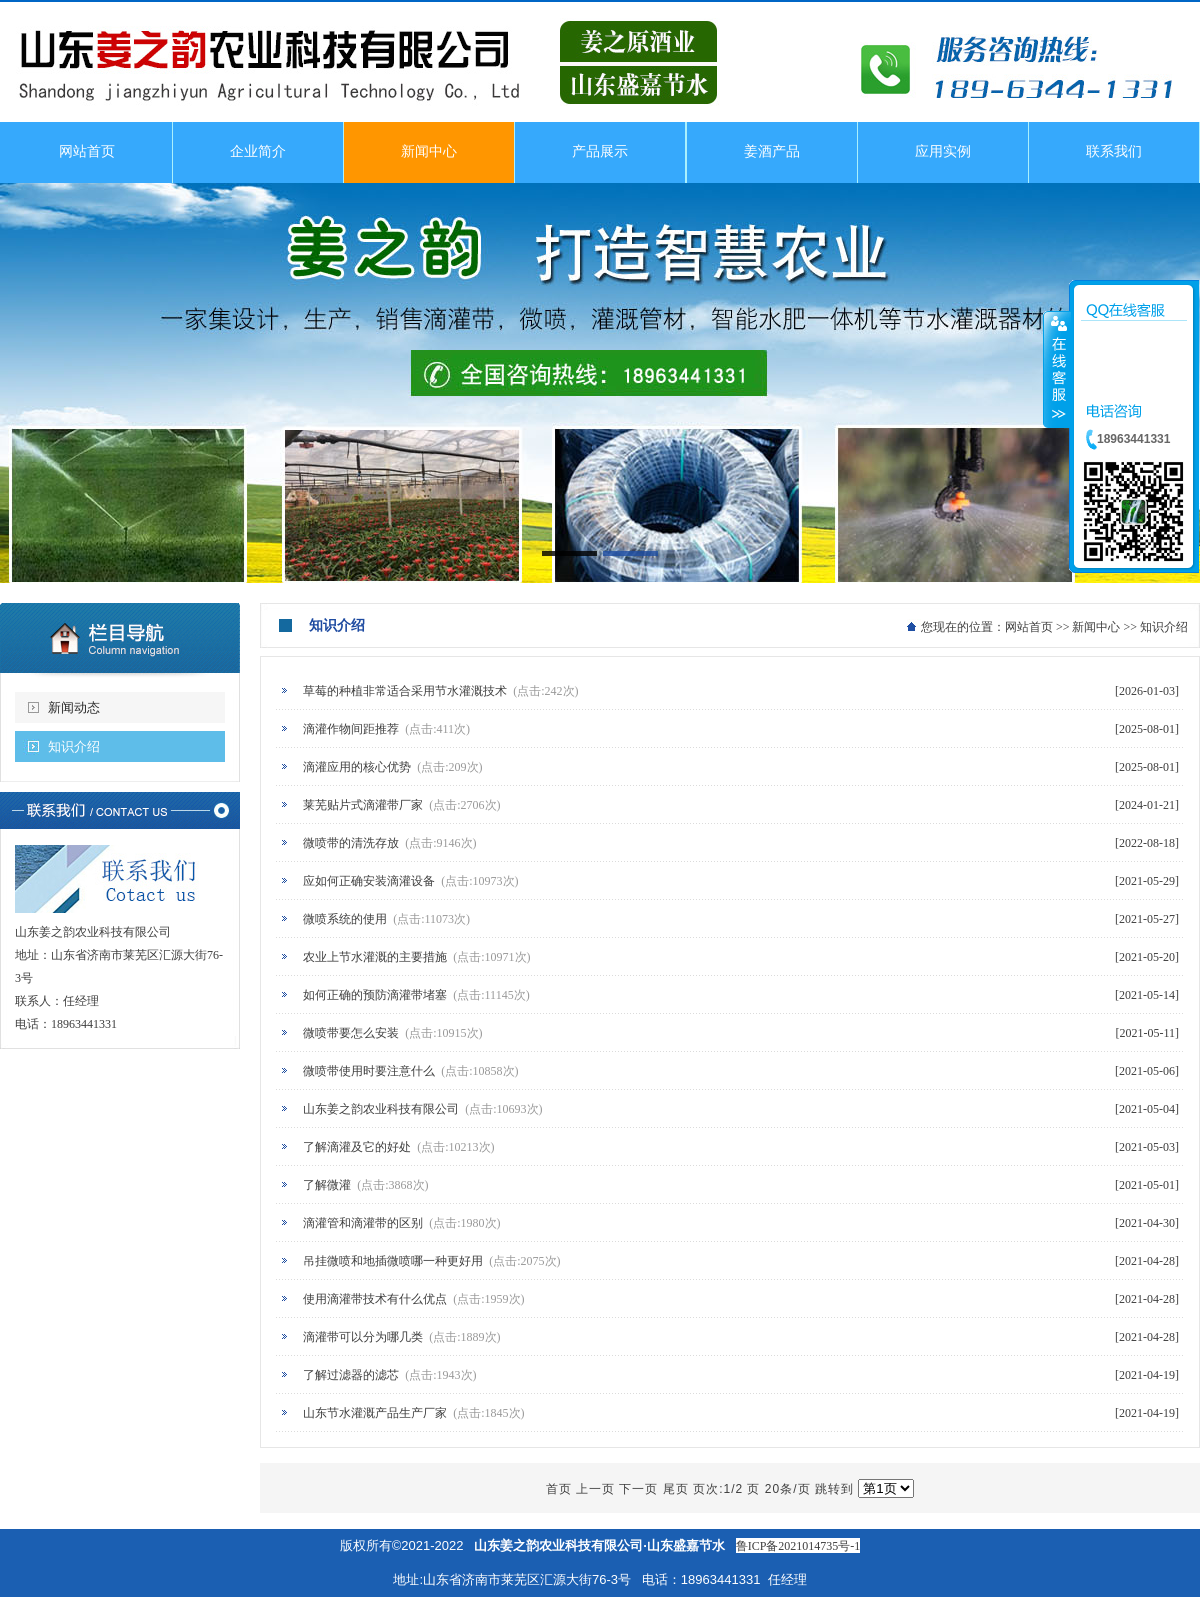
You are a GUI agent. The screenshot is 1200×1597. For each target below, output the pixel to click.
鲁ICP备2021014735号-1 (798, 1546)
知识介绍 (74, 746)
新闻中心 (1096, 627)
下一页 (638, 1489)
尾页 (676, 1489)
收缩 (1057, 369)
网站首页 (1029, 627)
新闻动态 (74, 707)
